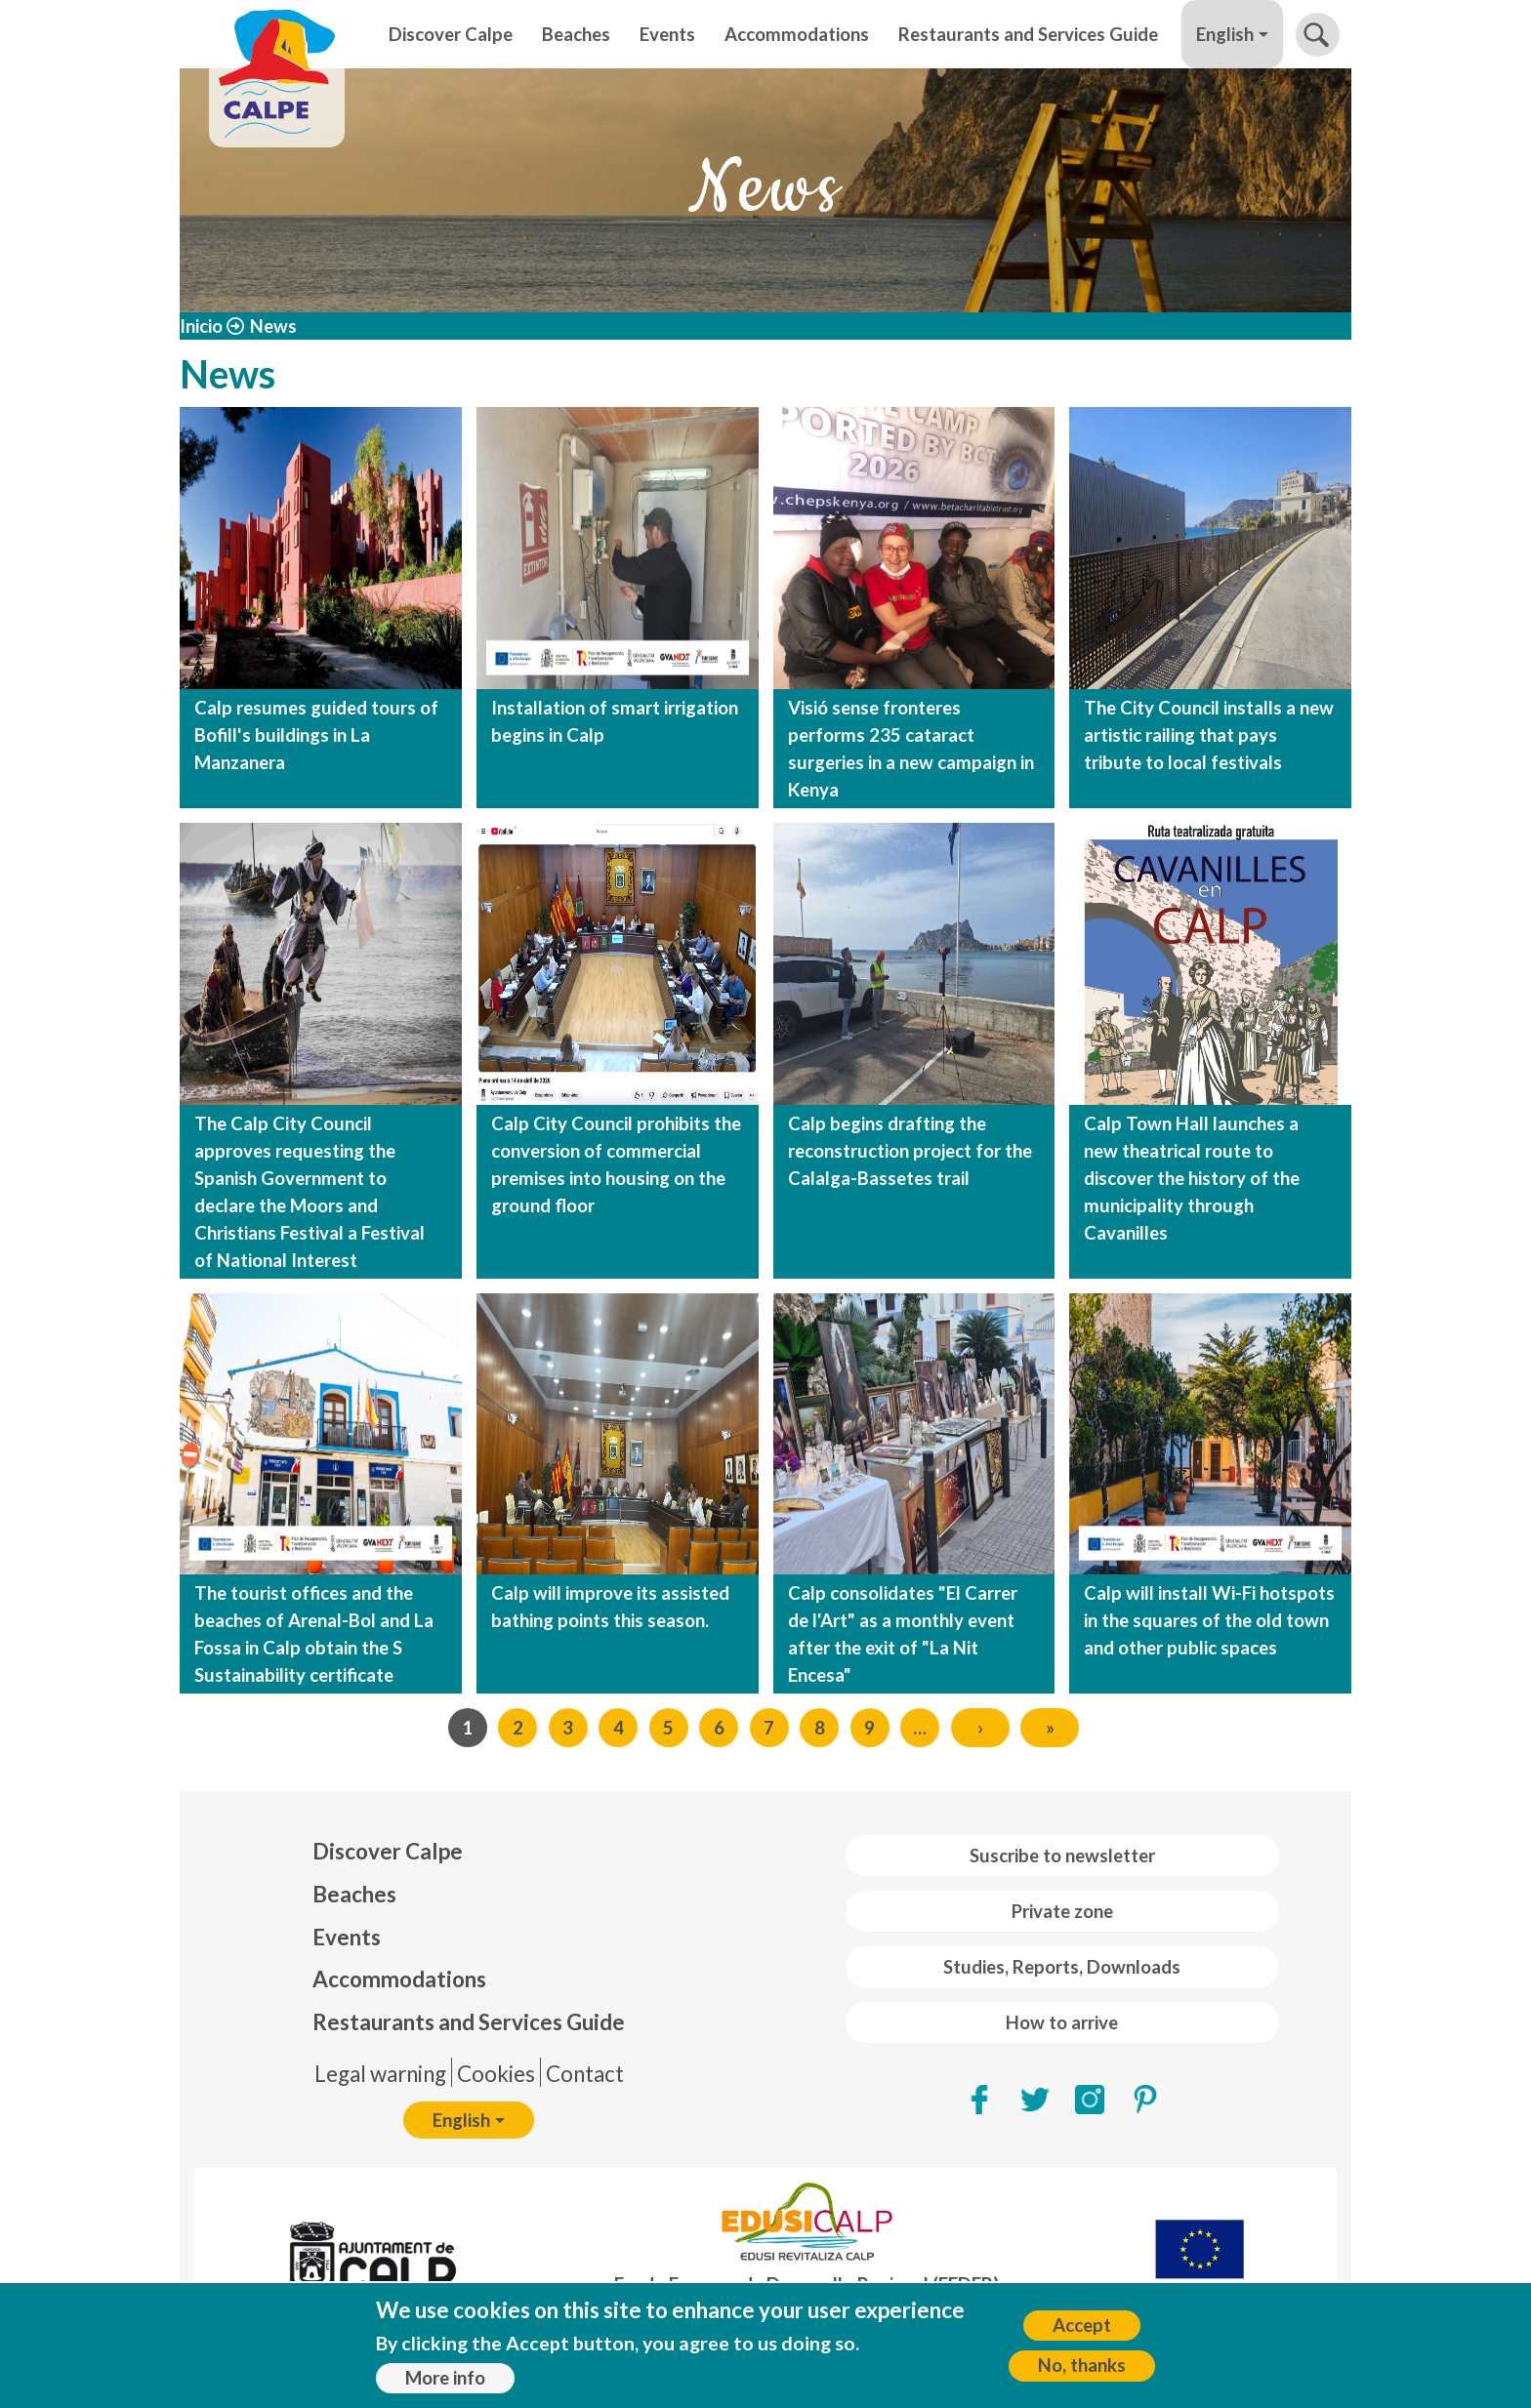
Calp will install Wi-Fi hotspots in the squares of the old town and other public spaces (1209, 1620)
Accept (1082, 2325)
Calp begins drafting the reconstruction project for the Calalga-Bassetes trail (910, 1151)
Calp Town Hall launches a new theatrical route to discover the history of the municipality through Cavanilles (1192, 1178)
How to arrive (1062, 2022)
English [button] (1225, 34)
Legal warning (380, 2074)
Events (667, 34)
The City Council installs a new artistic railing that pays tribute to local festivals (1209, 735)
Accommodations (796, 34)
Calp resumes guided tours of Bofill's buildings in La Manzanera (316, 735)
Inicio (201, 326)
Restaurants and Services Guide (1028, 34)
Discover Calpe (451, 34)
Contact (585, 2074)
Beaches (576, 34)
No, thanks (1082, 2365)
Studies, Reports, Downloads (1061, 1967)
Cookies (496, 2074)
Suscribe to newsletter (1062, 1855)
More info (445, 2377)
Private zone (1062, 1911)
